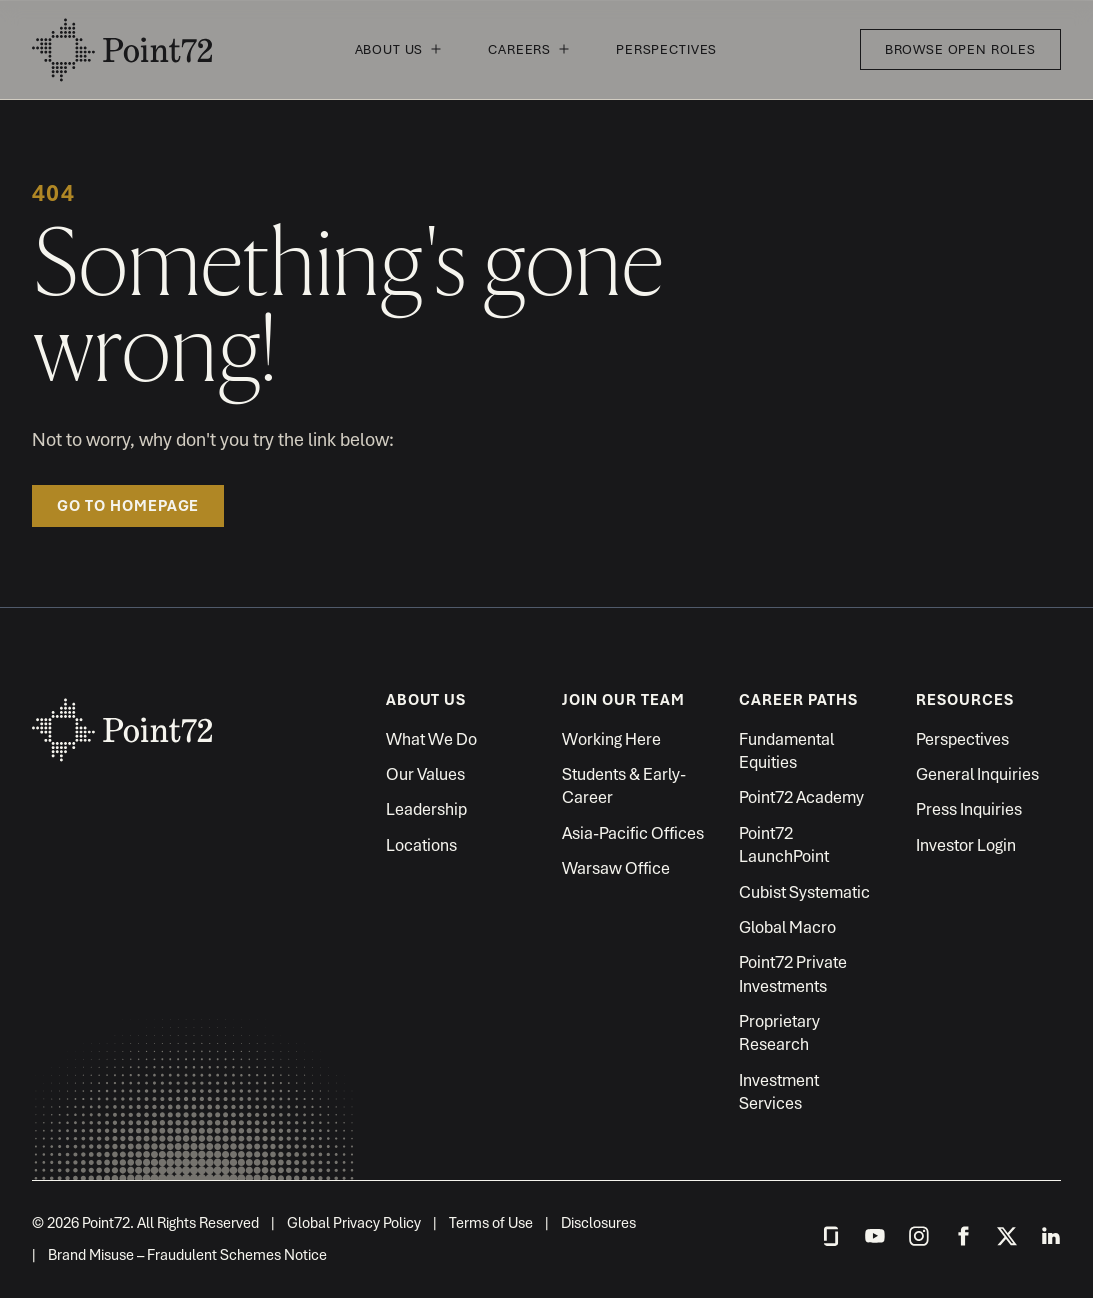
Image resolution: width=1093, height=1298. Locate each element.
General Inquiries (977, 774)
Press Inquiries (969, 809)
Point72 (122, 50)
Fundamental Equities (786, 750)
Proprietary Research (779, 1032)
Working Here (611, 739)
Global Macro (787, 927)
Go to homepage (128, 506)
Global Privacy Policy (354, 1223)
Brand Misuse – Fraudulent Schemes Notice (187, 1255)
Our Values (425, 774)
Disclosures (598, 1223)
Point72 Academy (801, 797)
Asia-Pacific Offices (633, 833)
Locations (421, 845)
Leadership (426, 809)
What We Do (431, 739)
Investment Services (779, 1091)
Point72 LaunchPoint (784, 844)
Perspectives (666, 49)
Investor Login (966, 845)
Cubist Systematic (804, 892)
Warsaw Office (616, 868)
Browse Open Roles (960, 49)
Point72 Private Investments (793, 973)
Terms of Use (491, 1223)
